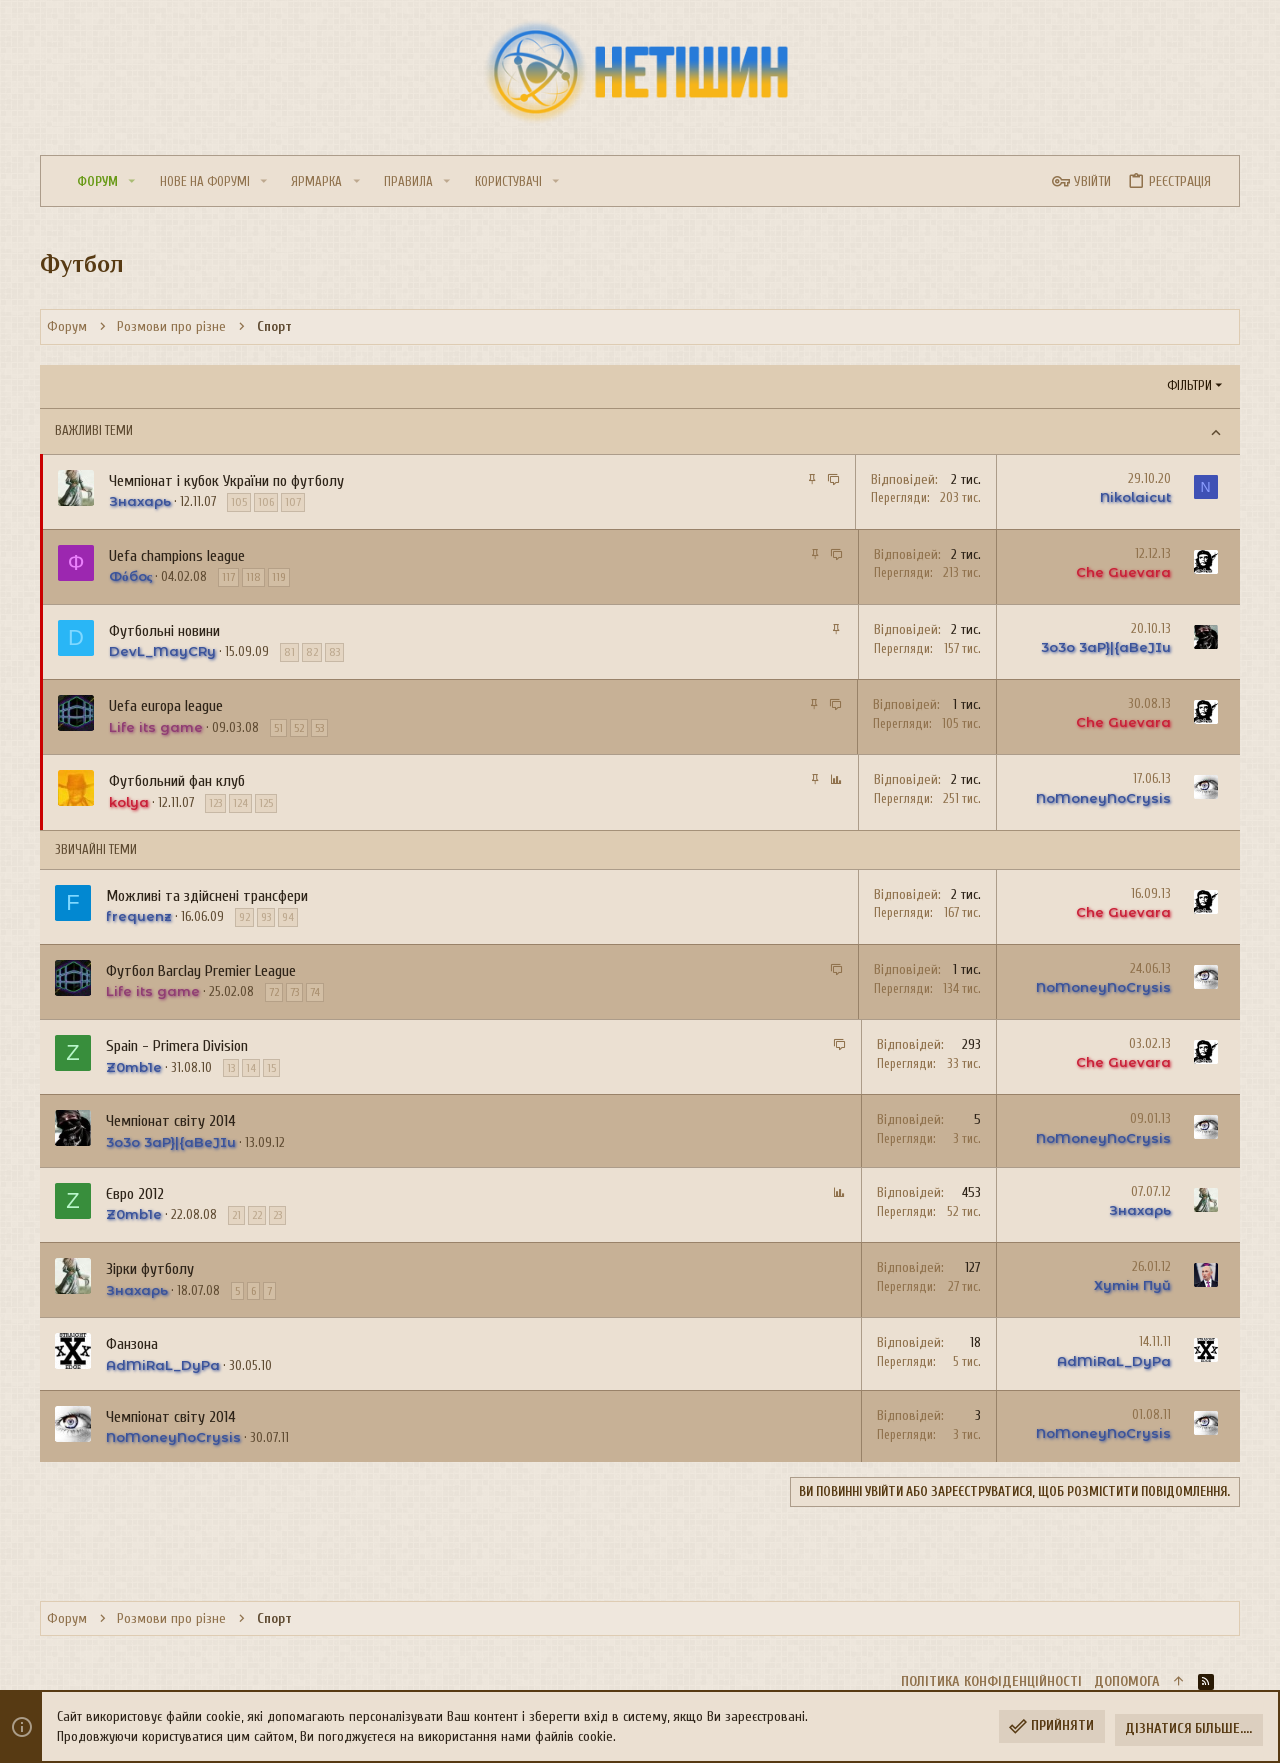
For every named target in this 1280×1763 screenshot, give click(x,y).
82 (312, 652)
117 (228, 577)
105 (239, 502)
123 (215, 803)
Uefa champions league (177, 556)
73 (294, 992)
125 (266, 803)
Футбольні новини (164, 631)
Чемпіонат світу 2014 (171, 1121)
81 (289, 652)
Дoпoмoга (1127, 1681)
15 (271, 1068)
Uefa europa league (166, 706)
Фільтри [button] (1189, 385)
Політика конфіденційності (991, 1681)
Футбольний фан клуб (177, 781)
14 (251, 1068)
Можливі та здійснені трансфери (207, 896)
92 (244, 917)
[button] (132, 181)
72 (274, 992)
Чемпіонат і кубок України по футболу (226, 481)
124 (240, 803)
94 (288, 917)
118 (253, 577)
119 (279, 577)
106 (266, 502)
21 (236, 1215)
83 (334, 652)
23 (277, 1215)
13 (231, 1068)
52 (299, 728)
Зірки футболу (150, 1269)
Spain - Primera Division (177, 1046)
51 (278, 728)
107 (293, 502)
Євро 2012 (135, 1194)
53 (319, 728)
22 (257, 1215)
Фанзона (132, 1344)
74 (315, 992)
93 (266, 917)
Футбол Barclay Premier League (201, 971)
